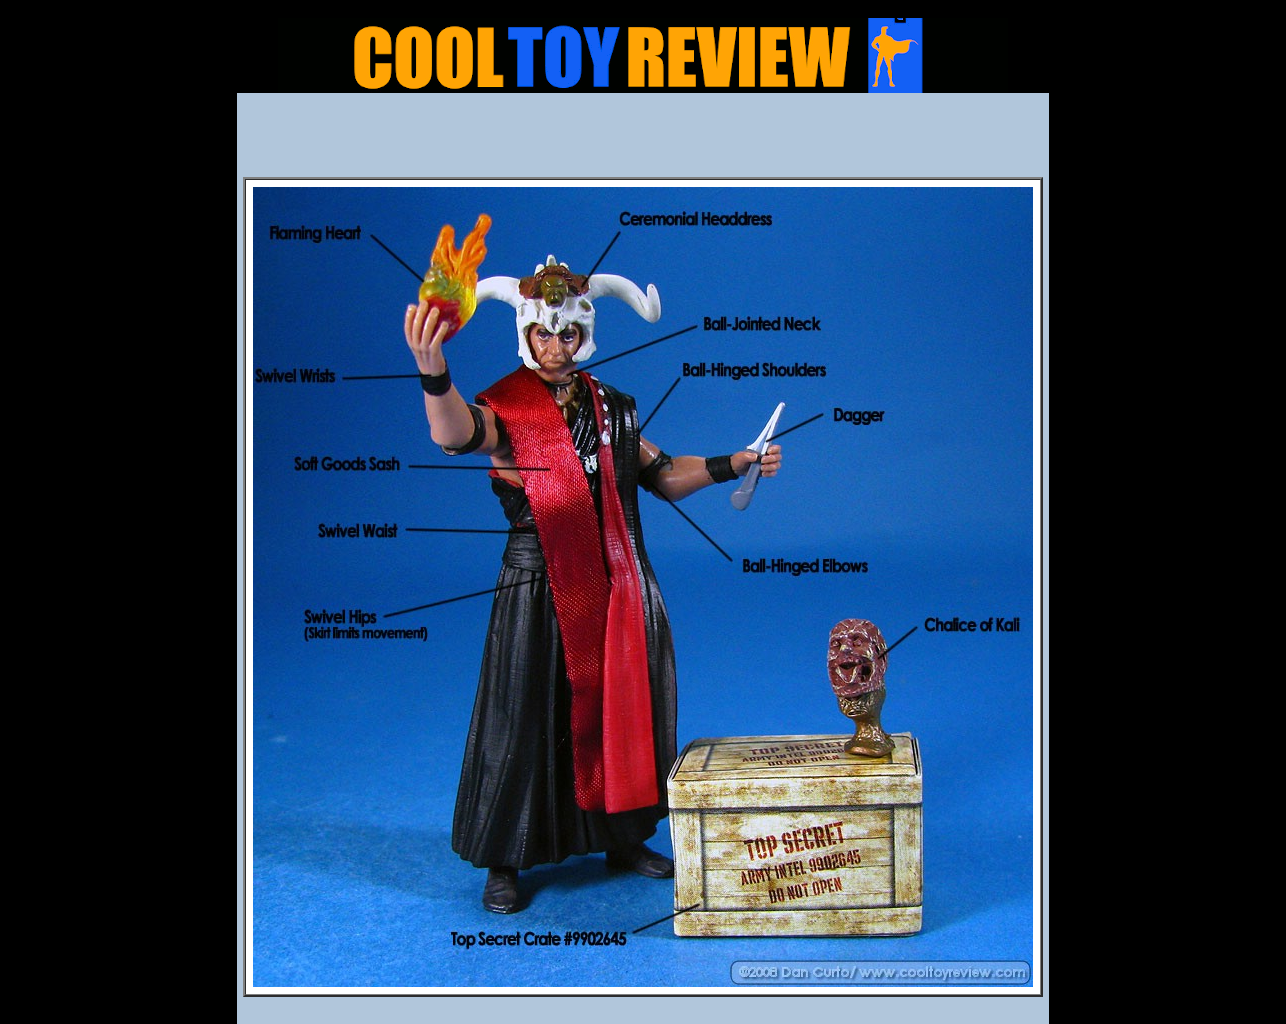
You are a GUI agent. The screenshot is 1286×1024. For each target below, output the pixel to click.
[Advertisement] (643, 141)
